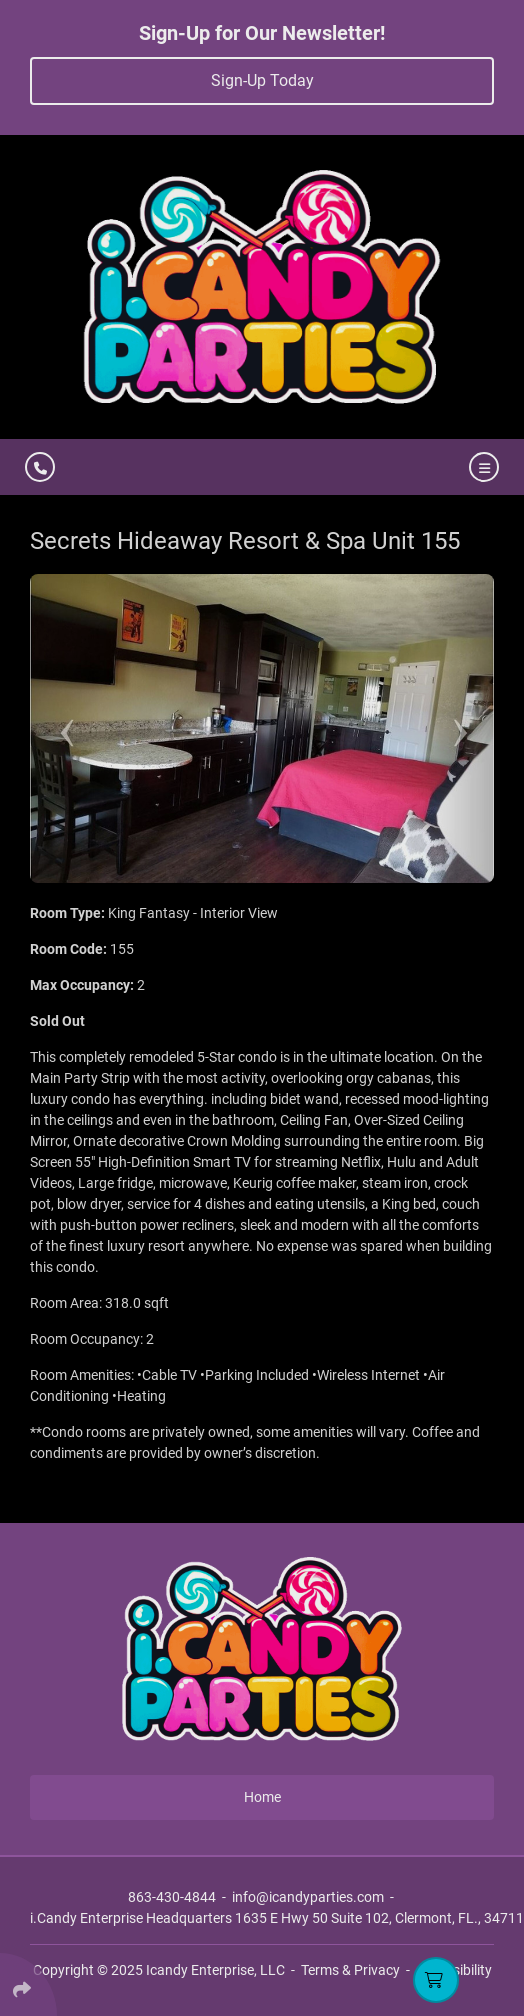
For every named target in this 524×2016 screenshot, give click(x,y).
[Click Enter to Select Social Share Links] (28, 1984)
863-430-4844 (172, 1897)
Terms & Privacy (350, 1970)
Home (262, 1797)
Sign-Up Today (262, 80)
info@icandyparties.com (308, 1897)
